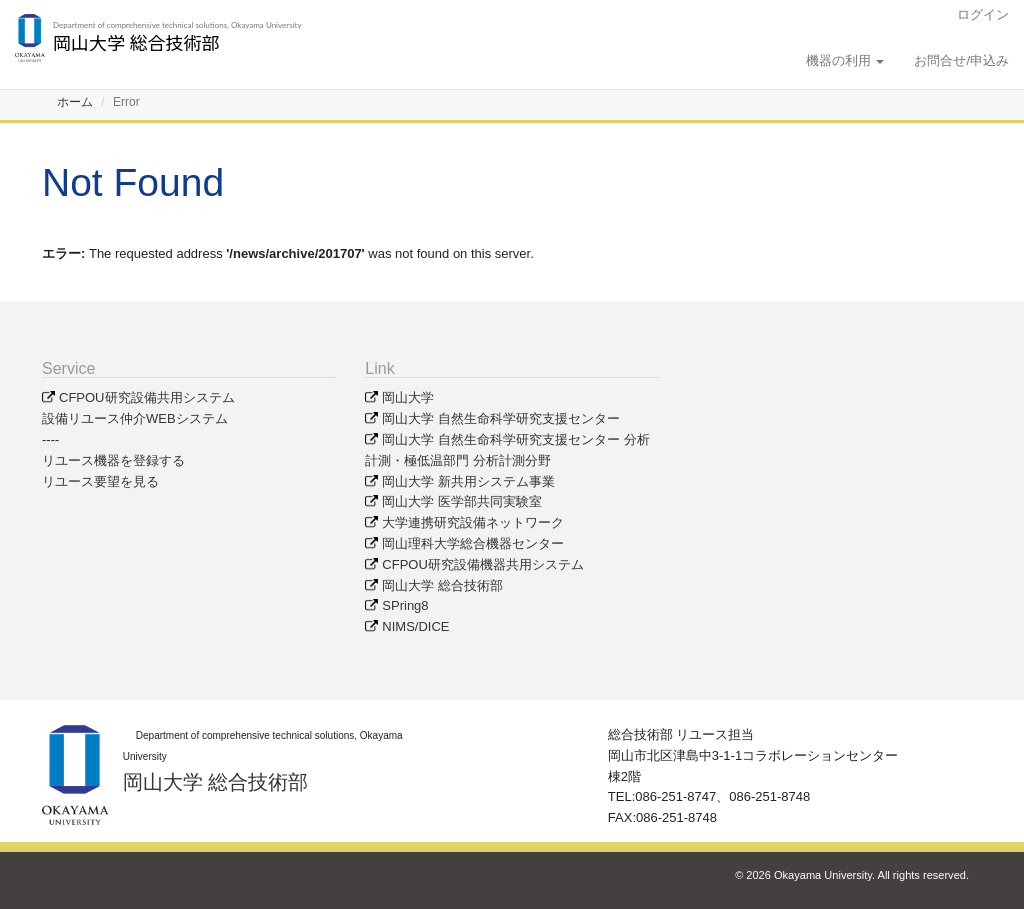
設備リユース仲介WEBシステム (135, 418)
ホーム (75, 102)
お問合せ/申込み (961, 60)
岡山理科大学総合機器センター (473, 543)
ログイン (983, 14)
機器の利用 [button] (845, 60)
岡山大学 (408, 397)
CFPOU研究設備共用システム (147, 397)
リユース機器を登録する (113, 460)
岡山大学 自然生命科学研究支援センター (501, 418)
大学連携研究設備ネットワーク (473, 522)
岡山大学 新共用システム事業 (468, 481)
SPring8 (405, 605)
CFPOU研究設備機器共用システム (483, 564)
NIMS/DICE (415, 626)
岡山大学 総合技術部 (442, 585)
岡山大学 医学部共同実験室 (462, 501)
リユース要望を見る (100, 481)
